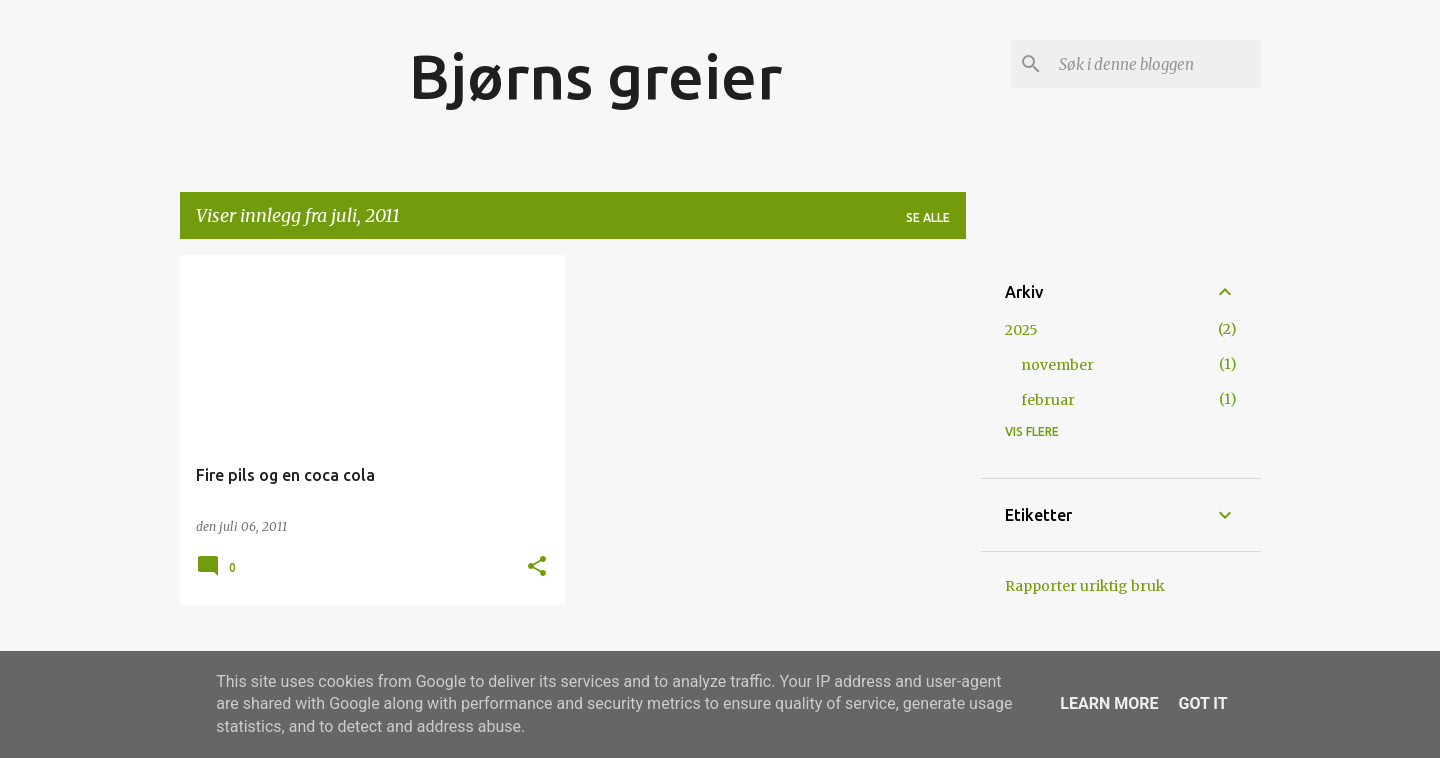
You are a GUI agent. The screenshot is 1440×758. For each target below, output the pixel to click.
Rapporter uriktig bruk (1085, 586)
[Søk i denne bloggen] (1156, 64)
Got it (1202, 703)
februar (1048, 400)
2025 (1021, 330)
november (1057, 365)
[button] (537, 567)
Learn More (1109, 703)
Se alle (928, 217)
